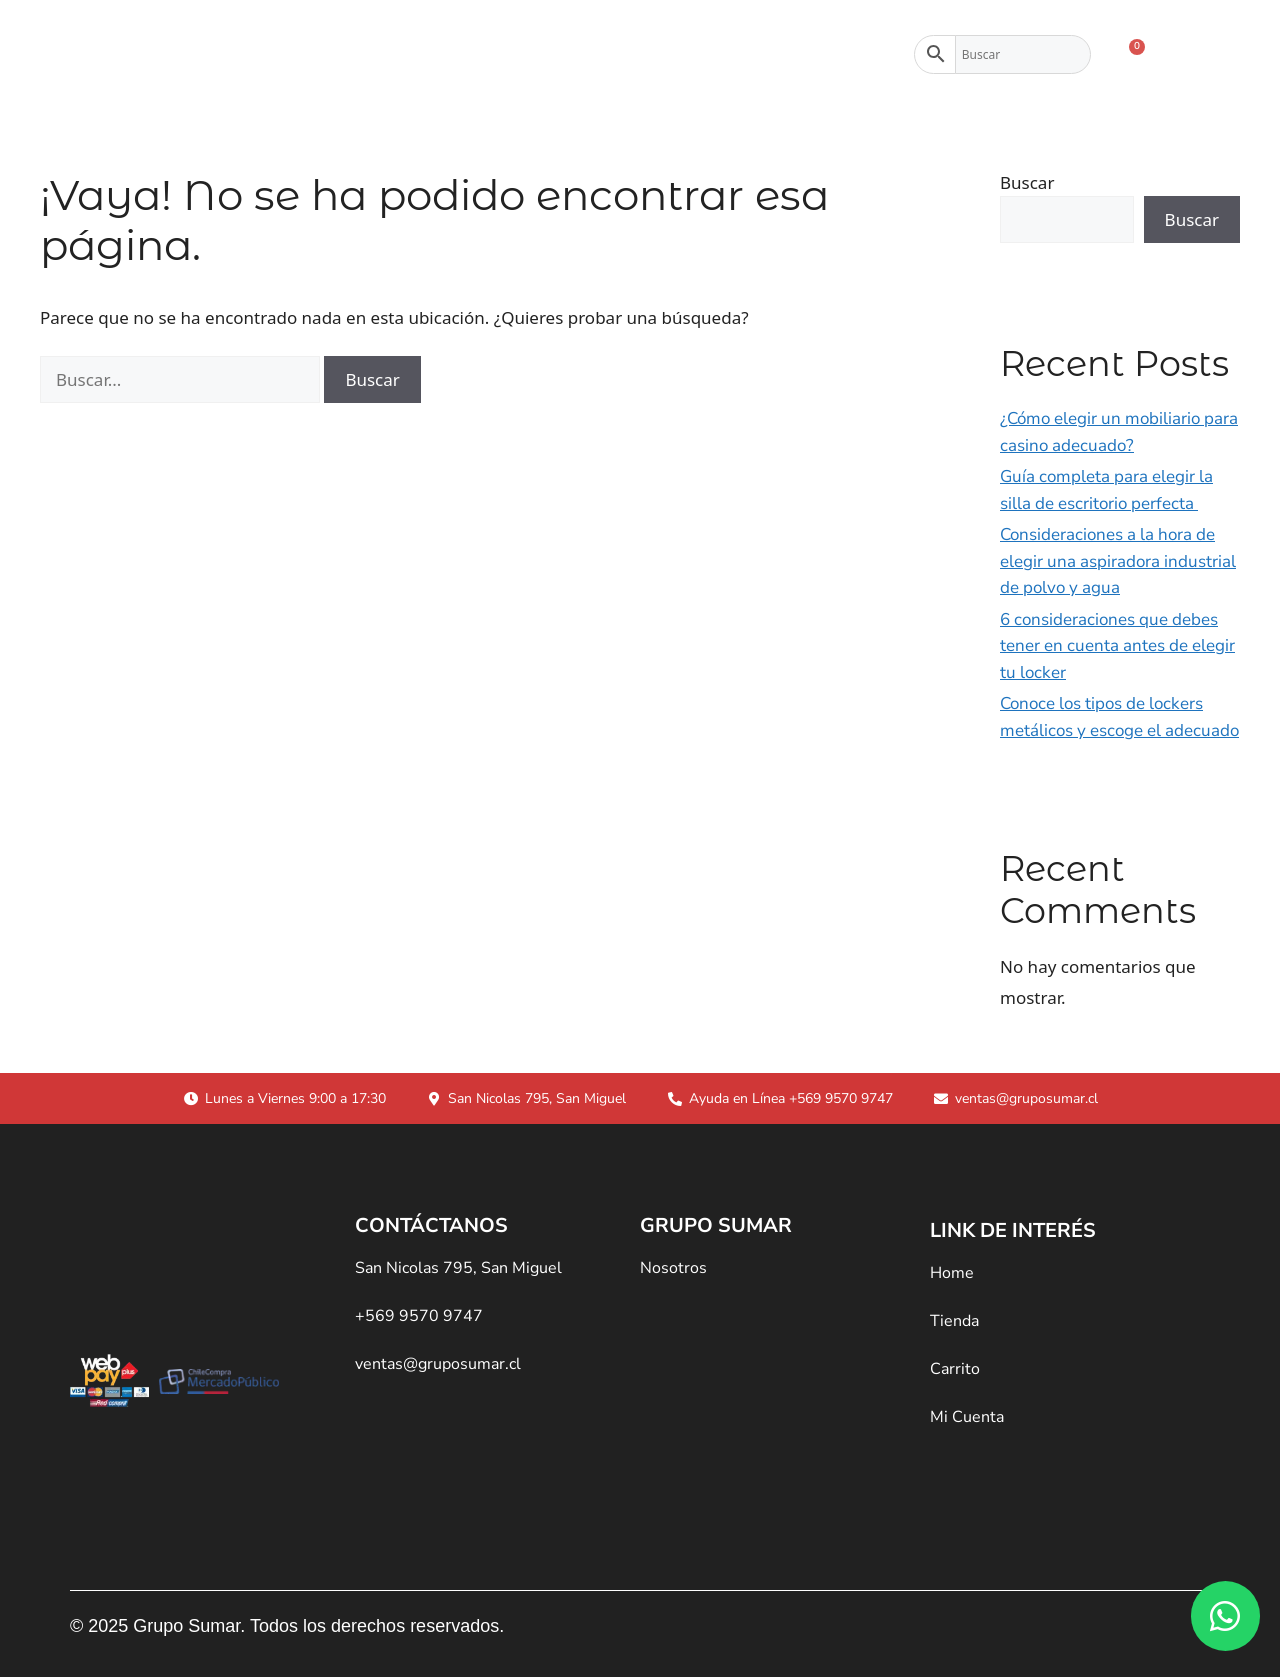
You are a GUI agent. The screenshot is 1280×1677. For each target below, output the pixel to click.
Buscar (1027, 182)
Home (952, 1273)
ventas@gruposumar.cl (438, 1364)
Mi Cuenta (967, 1417)
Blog (853, 55)
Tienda (517, 55)
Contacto (754, 55)
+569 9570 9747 (419, 1316)
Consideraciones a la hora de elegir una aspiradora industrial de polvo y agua (1118, 561)
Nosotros (636, 55)
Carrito (955, 1369)
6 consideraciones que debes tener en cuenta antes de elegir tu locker (1117, 646)
